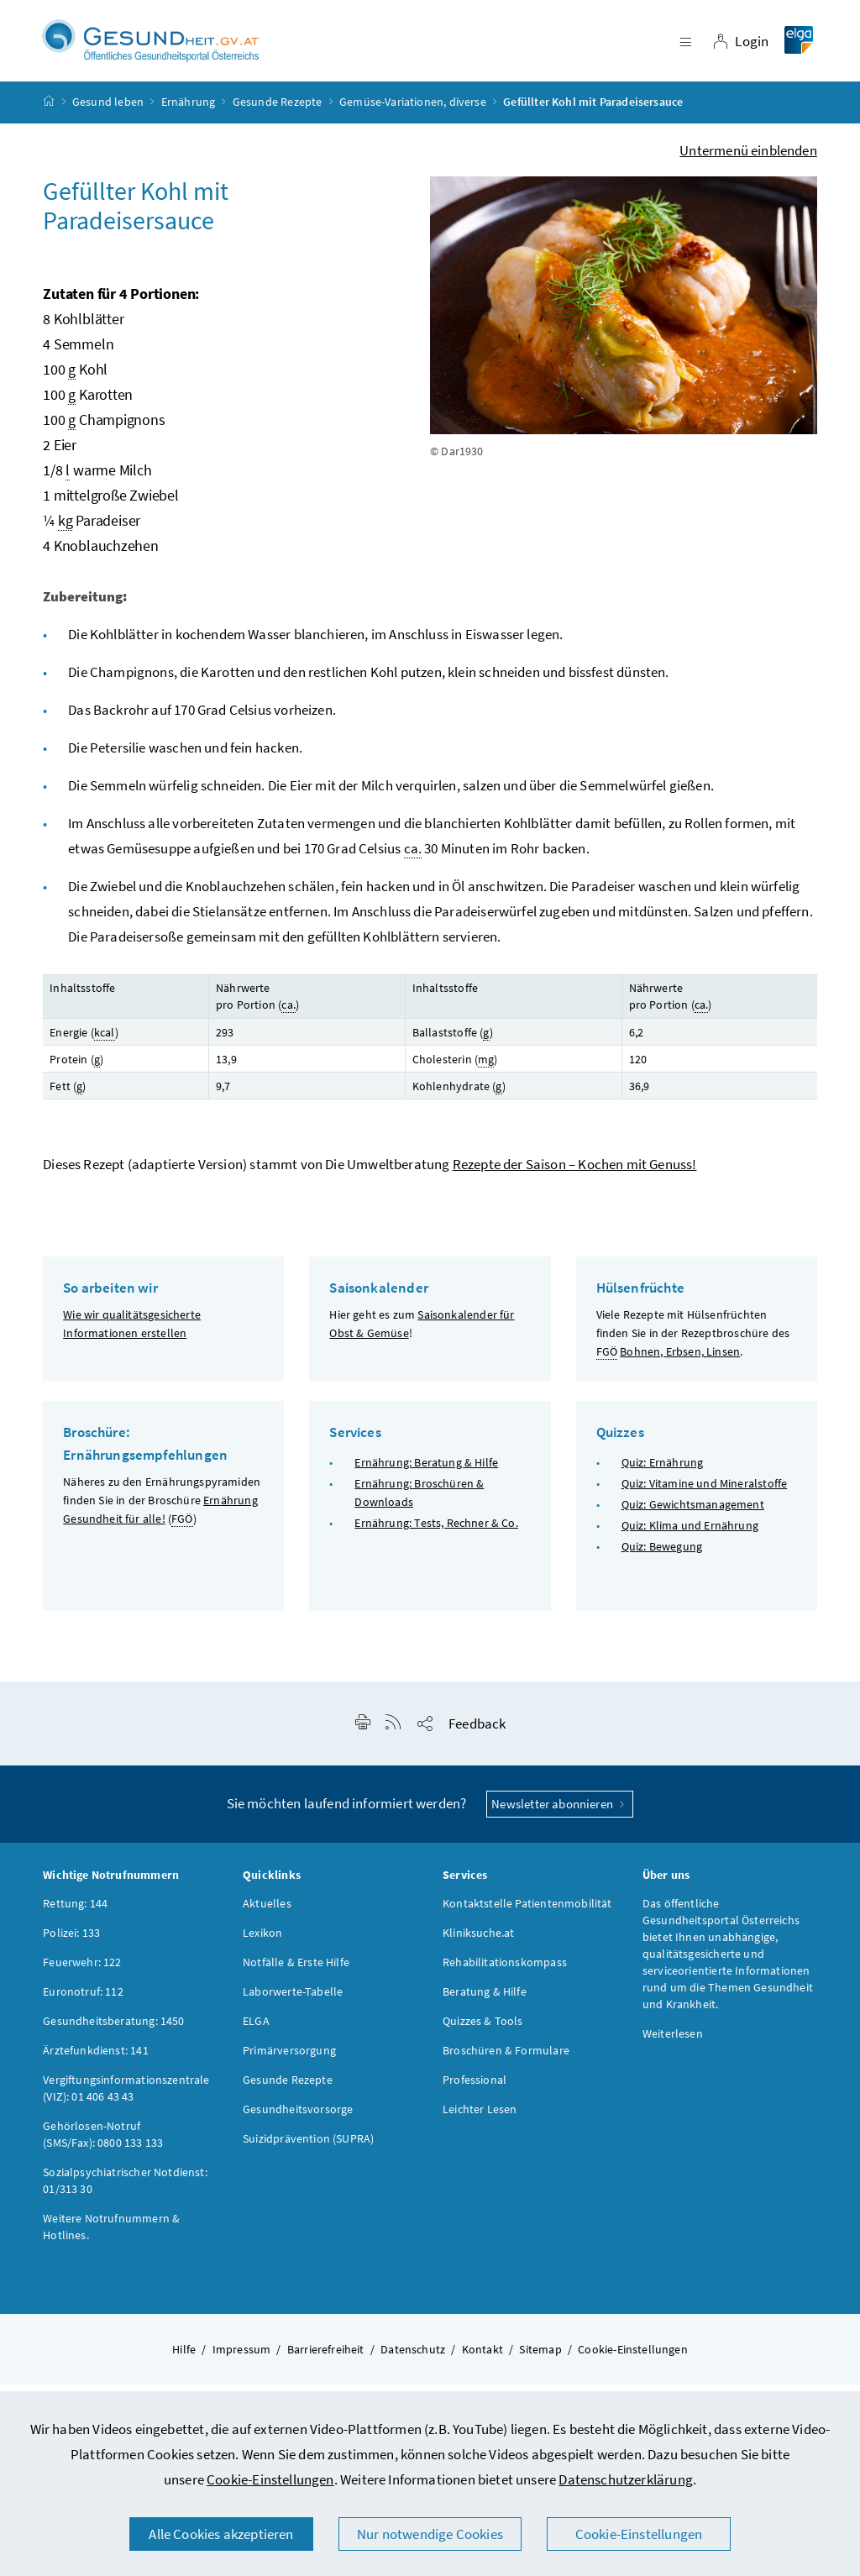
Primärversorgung (289, 2060)
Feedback (477, 1733)
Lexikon (262, 1942)
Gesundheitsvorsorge (298, 2119)
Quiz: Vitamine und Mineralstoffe (704, 1493)
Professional (474, 2089)
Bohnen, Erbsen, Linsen (680, 1362)
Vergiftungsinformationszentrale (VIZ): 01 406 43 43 (126, 2098)
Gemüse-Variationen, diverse (412, 112)
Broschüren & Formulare (506, 2060)
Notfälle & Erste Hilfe (296, 1972)
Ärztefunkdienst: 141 (96, 2060)
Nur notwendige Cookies (430, 2534)
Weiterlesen (672, 2043)
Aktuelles (267, 1913)
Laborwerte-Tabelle (293, 2001)
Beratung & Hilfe (485, 2001)
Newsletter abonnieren (559, 1814)
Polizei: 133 (71, 1942)
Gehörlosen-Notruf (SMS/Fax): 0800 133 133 (103, 2144)
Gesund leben (108, 112)
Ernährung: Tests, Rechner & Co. (435, 1533)
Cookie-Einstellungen (270, 2479)
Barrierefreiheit (325, 2359)
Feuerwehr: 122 (82, 1972)
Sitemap (540, 2359)
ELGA (256, 2030)
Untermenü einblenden (748, 160)
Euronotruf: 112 (83, 2001)
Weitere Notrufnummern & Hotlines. (111, 2237)
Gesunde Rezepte (277, 112)
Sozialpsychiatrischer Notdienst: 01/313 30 (125, 2190)
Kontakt (482, 2359)
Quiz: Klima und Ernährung (689, 1536)
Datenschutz (412, 2359)
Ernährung (188, 112)
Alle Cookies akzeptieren (221, 2534)
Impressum (241, 2359)
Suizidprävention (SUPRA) (308, 2148)
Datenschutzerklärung (625, 2479)
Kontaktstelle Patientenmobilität (527, 1913)
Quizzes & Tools (483, 2030)
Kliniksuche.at (478, 1942)
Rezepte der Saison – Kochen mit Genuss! (575, 1175)
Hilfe (184, 2359)
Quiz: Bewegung (661, 1557)
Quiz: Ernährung (662, 1472)
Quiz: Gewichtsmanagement (692, 1515)
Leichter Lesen (480, 2119)
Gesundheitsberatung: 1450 (113, 2030)
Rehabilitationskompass (505, 1972)
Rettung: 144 (75, 1913)
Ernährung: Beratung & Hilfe (426, 1472)
